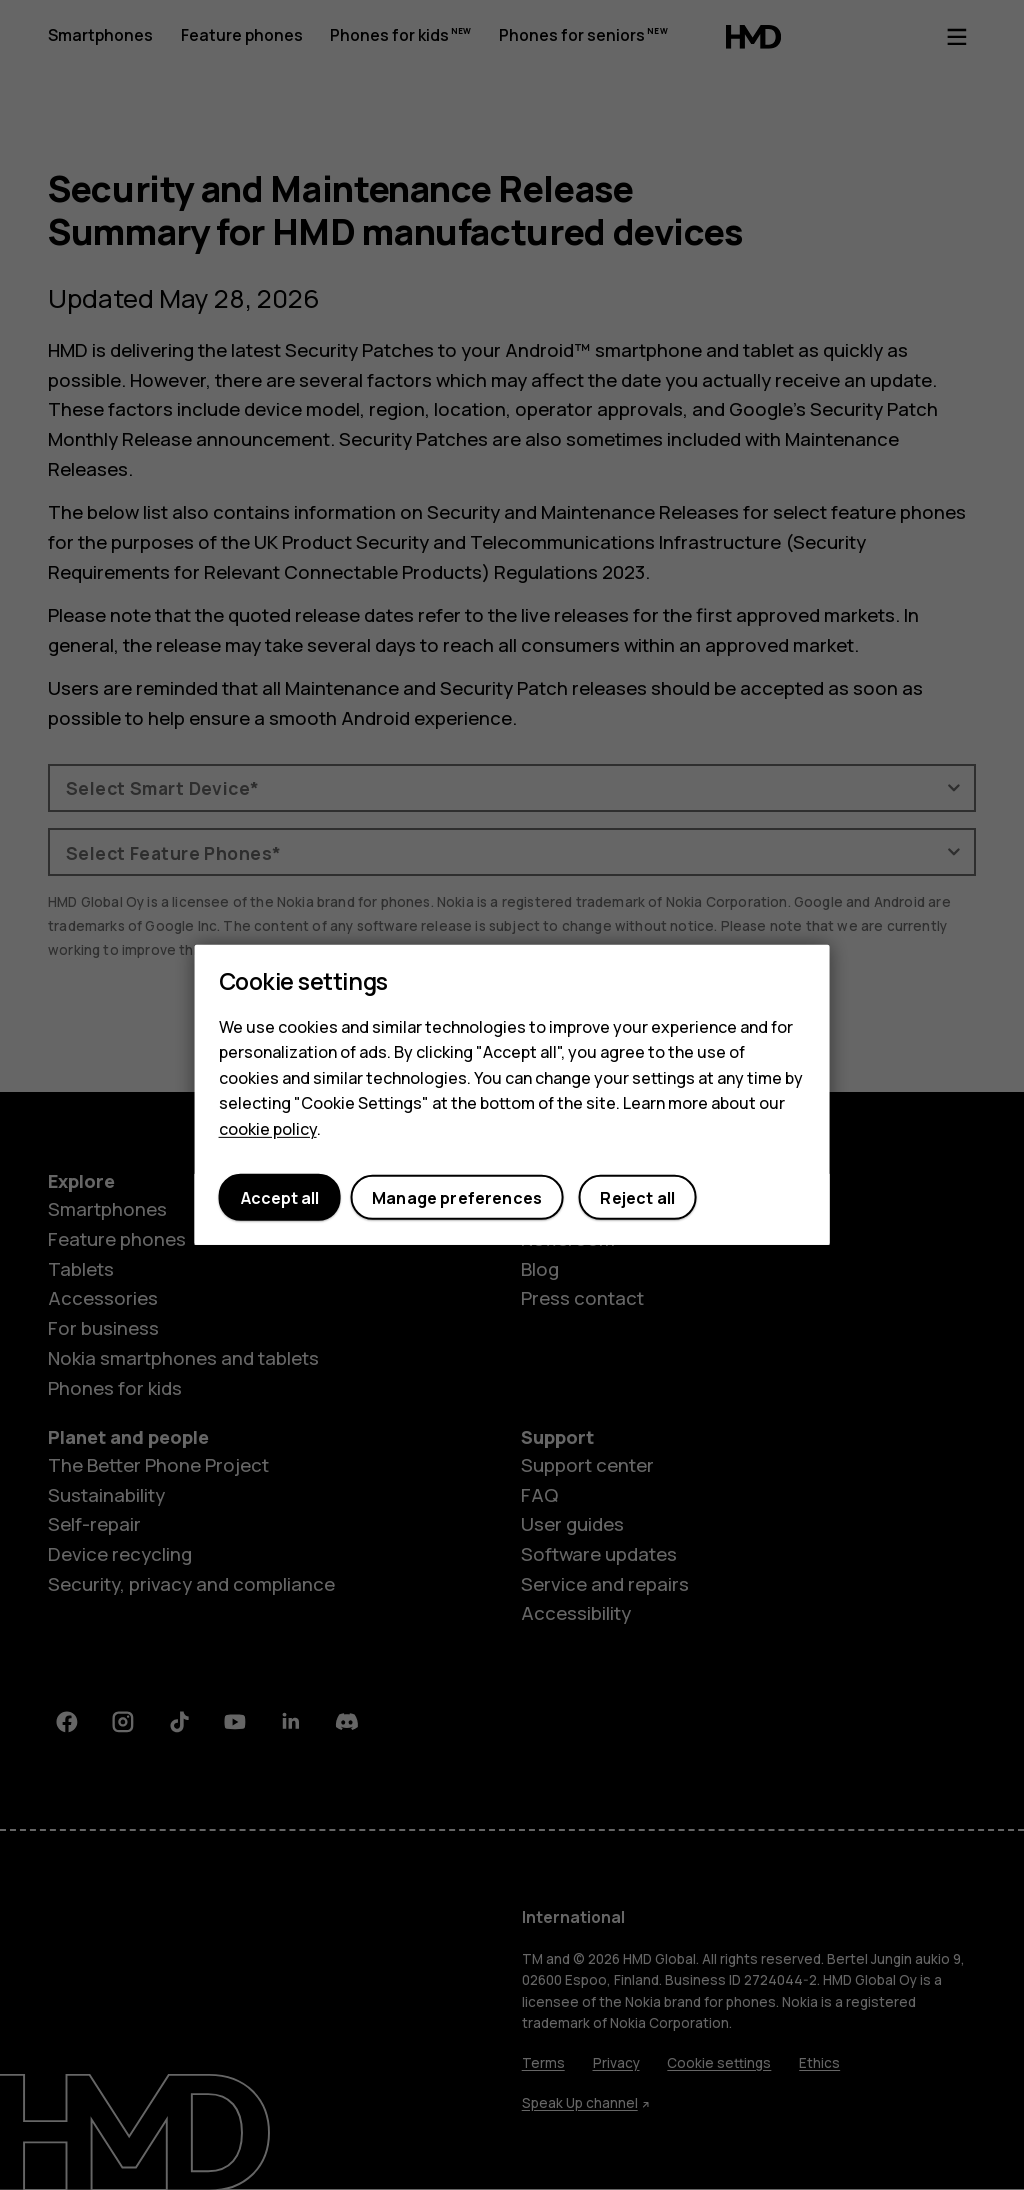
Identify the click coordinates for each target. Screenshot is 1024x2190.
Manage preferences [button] (457, 1198)
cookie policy (268, 1129)
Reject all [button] (637, 1198)
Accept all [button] (280, 1198)
